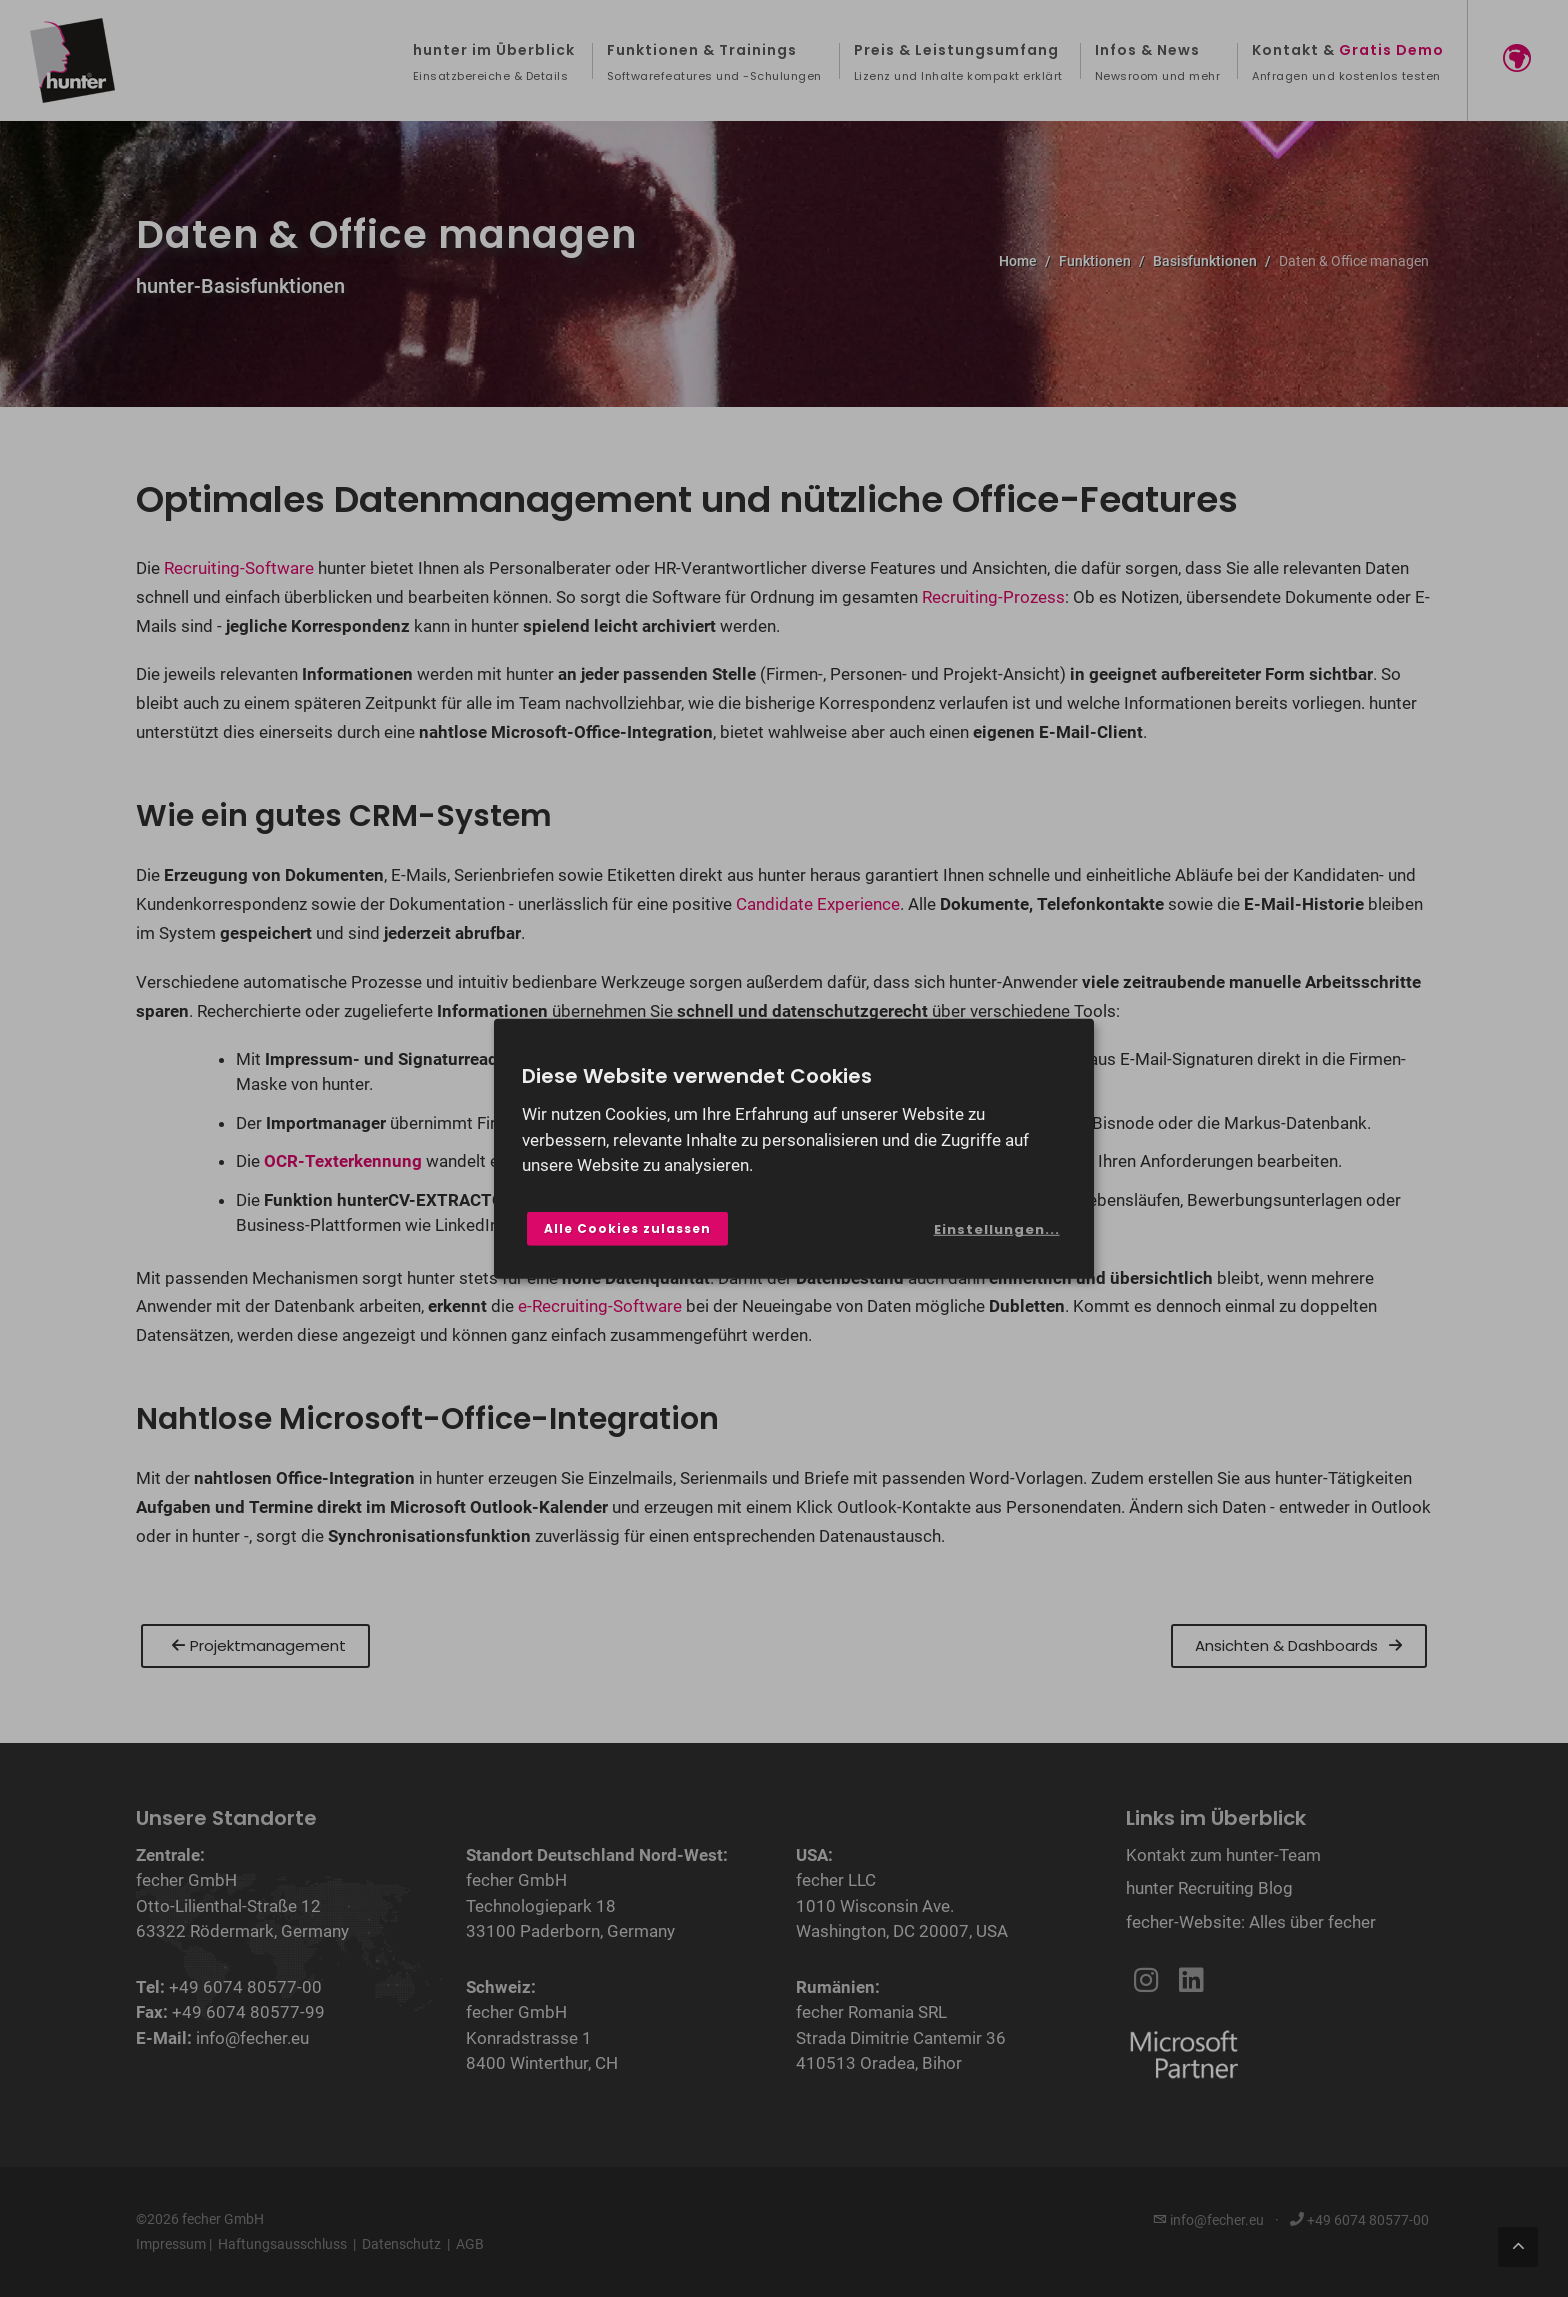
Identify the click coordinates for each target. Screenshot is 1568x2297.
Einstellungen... (997, 1229)
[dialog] (794, 1148)
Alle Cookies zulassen (627, 1228)
